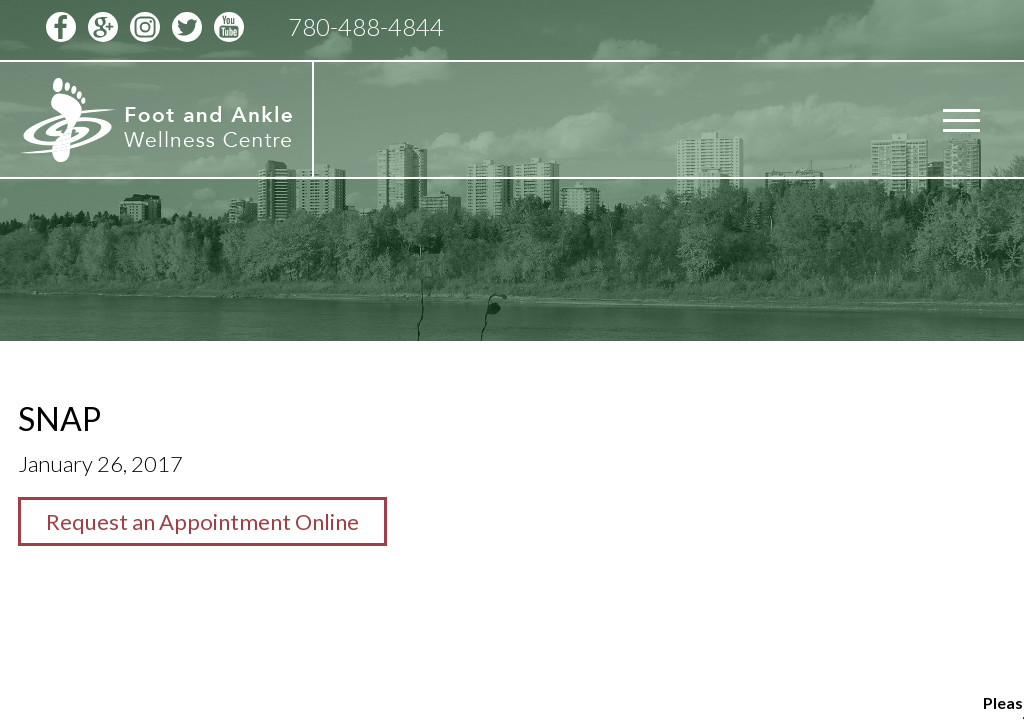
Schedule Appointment (819, 27)
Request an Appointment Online (202, 521)
